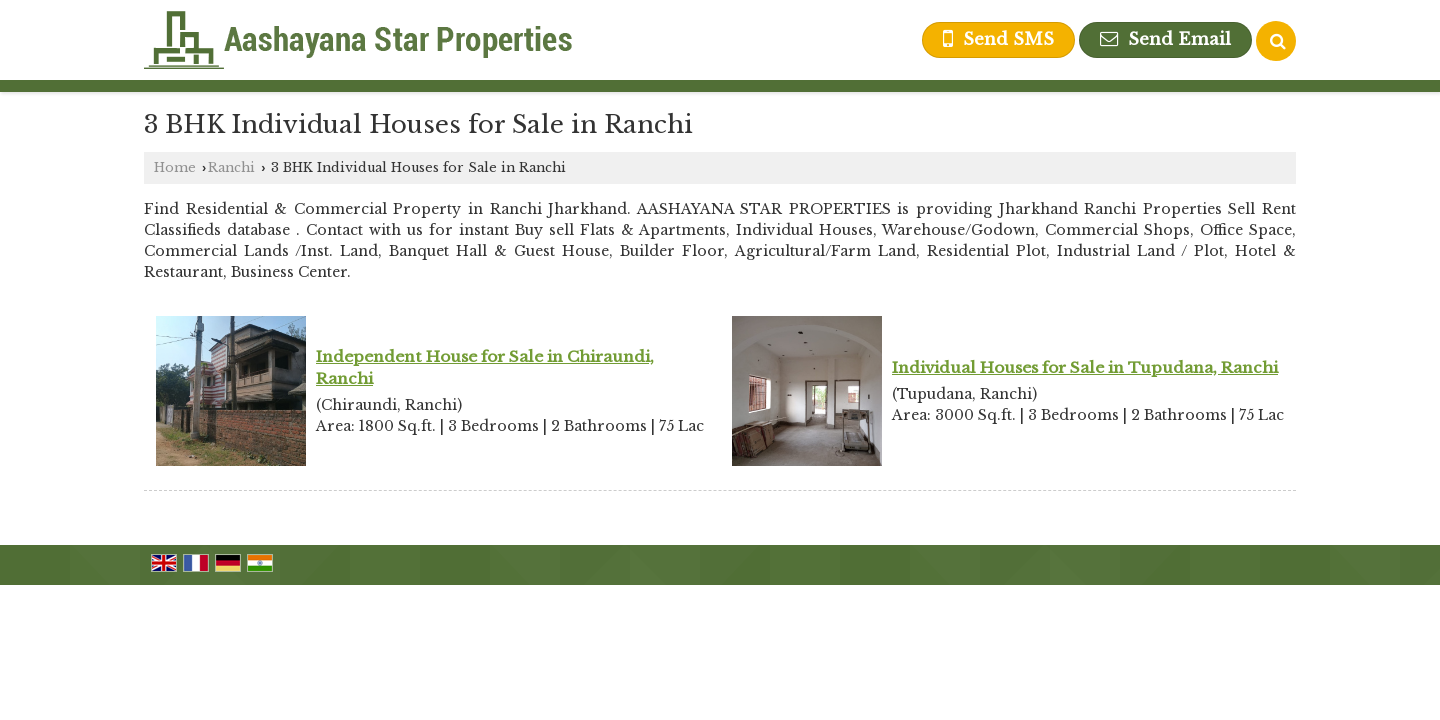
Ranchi (231, 167)
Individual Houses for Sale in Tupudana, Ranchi (1085, 367)
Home (175, 167)
